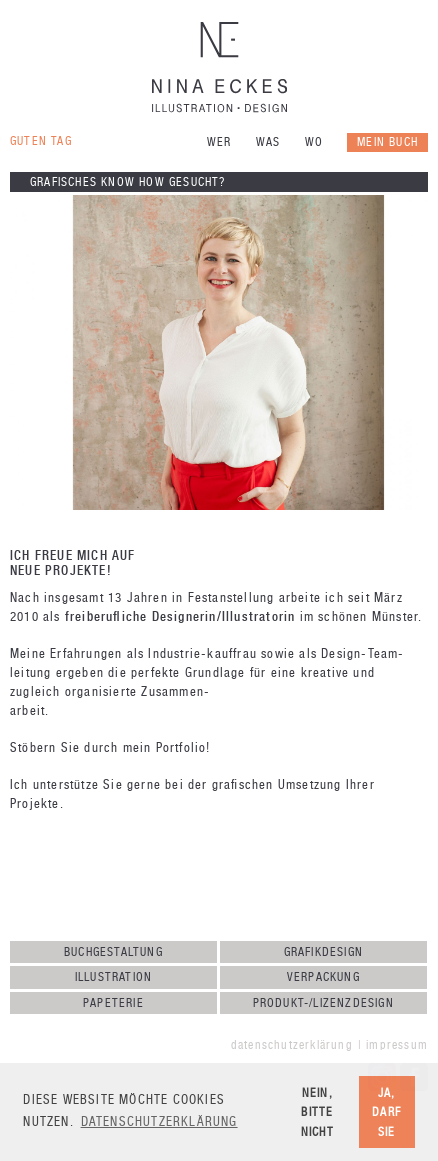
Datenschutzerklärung (292, 1045)
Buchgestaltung (113, 952)
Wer (219, 142)
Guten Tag (41, 141)
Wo (314, 142)
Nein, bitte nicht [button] (317, 1112)
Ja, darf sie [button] (386, 1112)
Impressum (397, 1045)
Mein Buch (387, 142)
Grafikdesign (323, 952)
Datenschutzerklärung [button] (159, 1121)
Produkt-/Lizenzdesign (323, 1003)
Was (268, 142)
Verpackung (323, 977)
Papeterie (113, 1003)
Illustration (113, 977)
